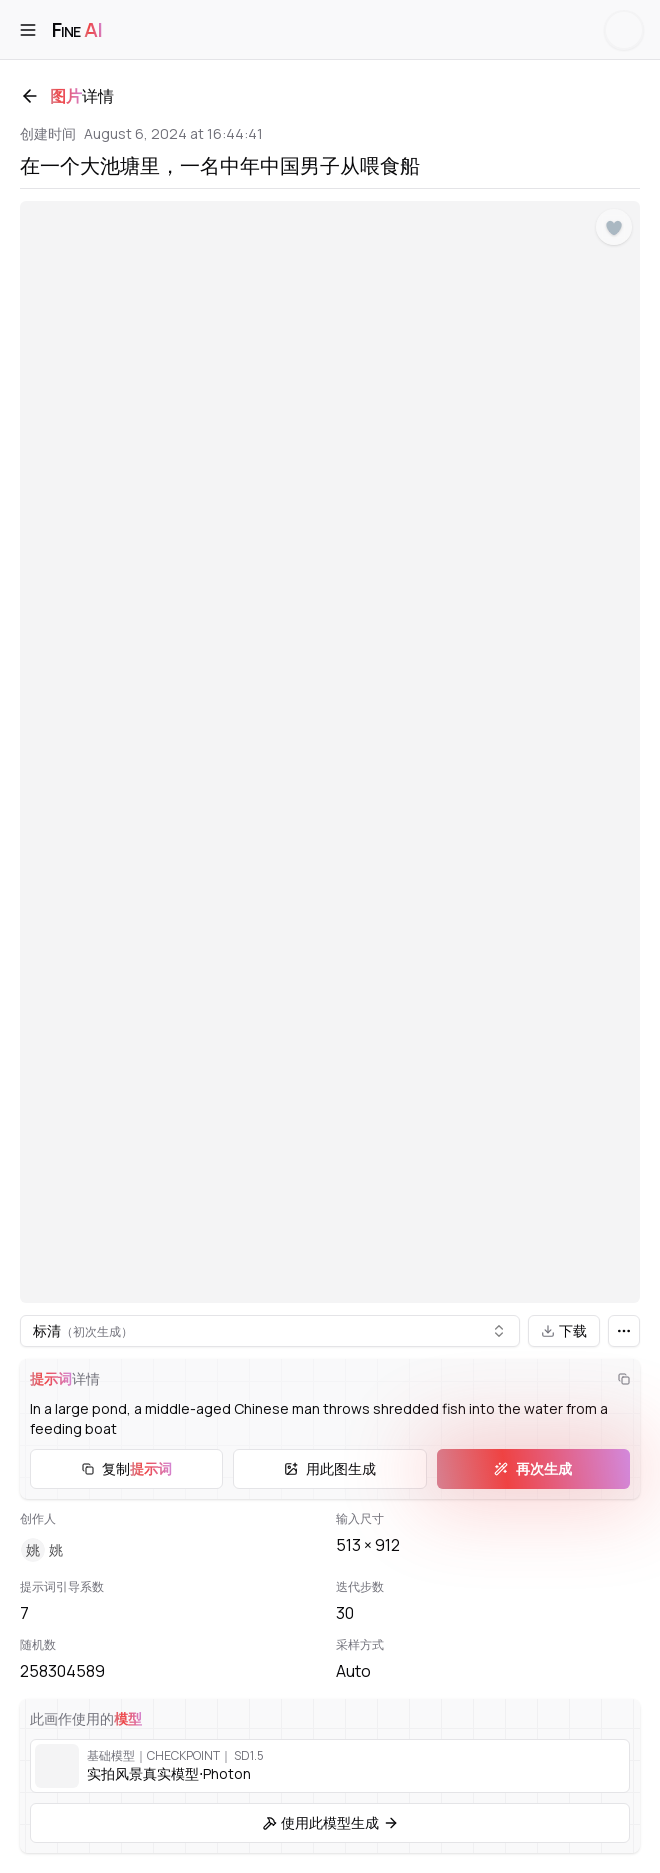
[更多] (624, 1331)
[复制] (624, 1379)
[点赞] (614, 228)
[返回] (30, 96)
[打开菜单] (28, 30)
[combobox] (270, 1331)
